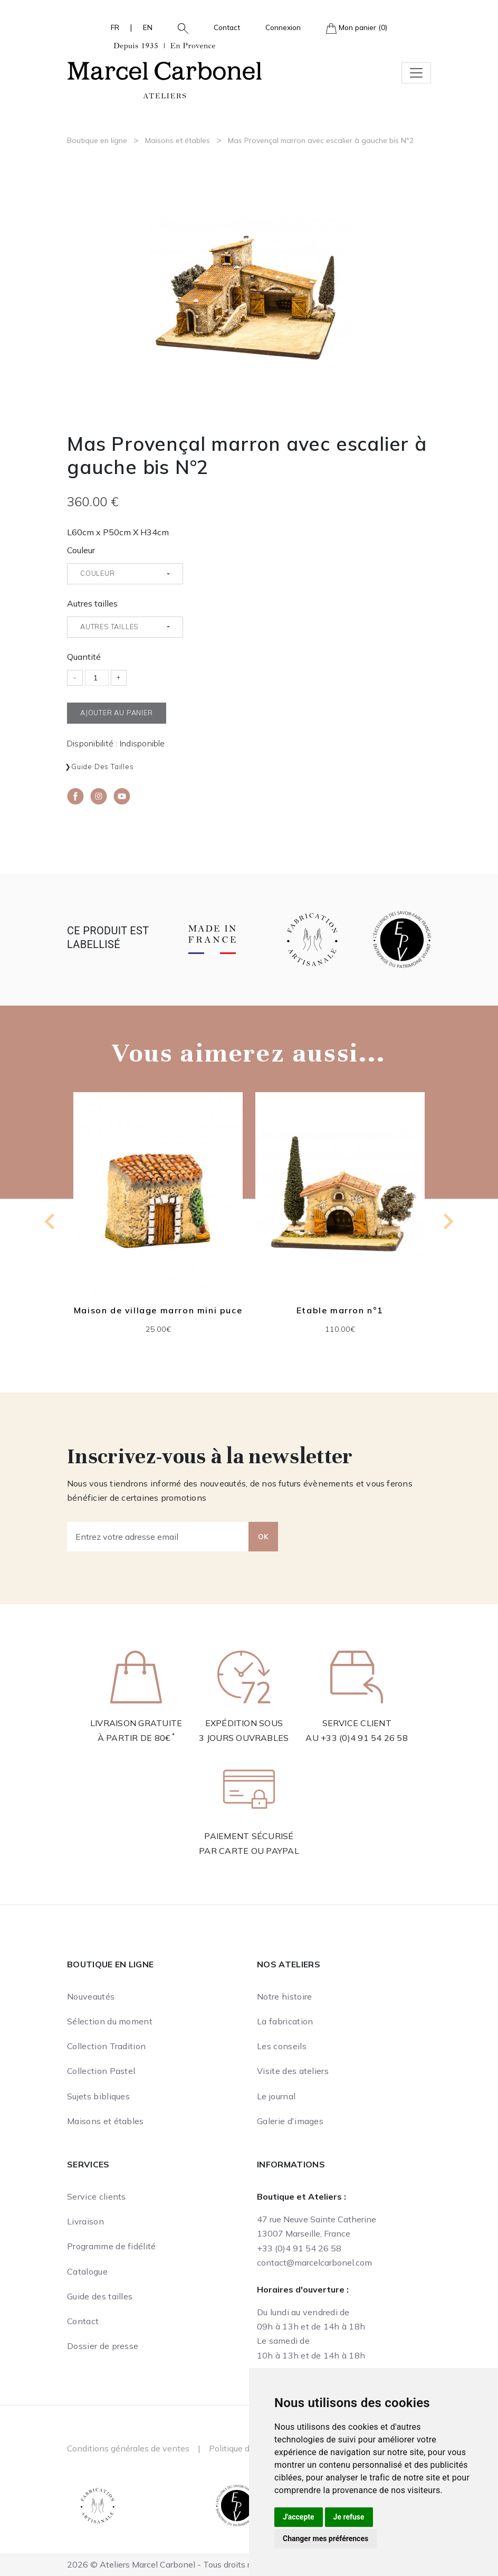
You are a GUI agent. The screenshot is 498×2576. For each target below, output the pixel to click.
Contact (227, 27)
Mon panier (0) (356, 28)
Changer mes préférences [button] (325, 2538)
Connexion (283, 27)
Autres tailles (92, 603)
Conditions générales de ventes (128, 2448)
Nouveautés (90, 1996)
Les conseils (282, 2046)
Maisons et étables (177, 140)
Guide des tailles (102, 766)
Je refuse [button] (349, 2517)
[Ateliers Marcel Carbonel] (164, 69)
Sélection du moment (109, 2021)
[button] (179, 27)
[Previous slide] (50, 1221)
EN (147, 27)
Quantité (84, 656)
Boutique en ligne (97, 140)
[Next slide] (447, 1221)
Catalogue (87, 2271)
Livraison (85, 2221)
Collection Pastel (101, 2071)
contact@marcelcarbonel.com (314, 2262)
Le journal (276, 2096)
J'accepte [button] (298, 2517)
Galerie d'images (290, 2121)
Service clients (96, 2196)
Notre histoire (284, 1996)
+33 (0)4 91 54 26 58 (364, 1737)
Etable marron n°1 (340, 1310)
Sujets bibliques (98, 2096)
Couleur (81, 550)
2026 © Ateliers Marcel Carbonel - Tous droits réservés (173, 2564)
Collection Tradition (106, 2046)
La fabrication (285, 2021)
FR (115, 27)
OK (263, 1536)
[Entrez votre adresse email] (158, 1536)
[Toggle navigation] (416, 72)
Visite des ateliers (293, 2071)
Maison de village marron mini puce (158, 1310)
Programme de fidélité (111, 2246)
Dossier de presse (102, 2346)
